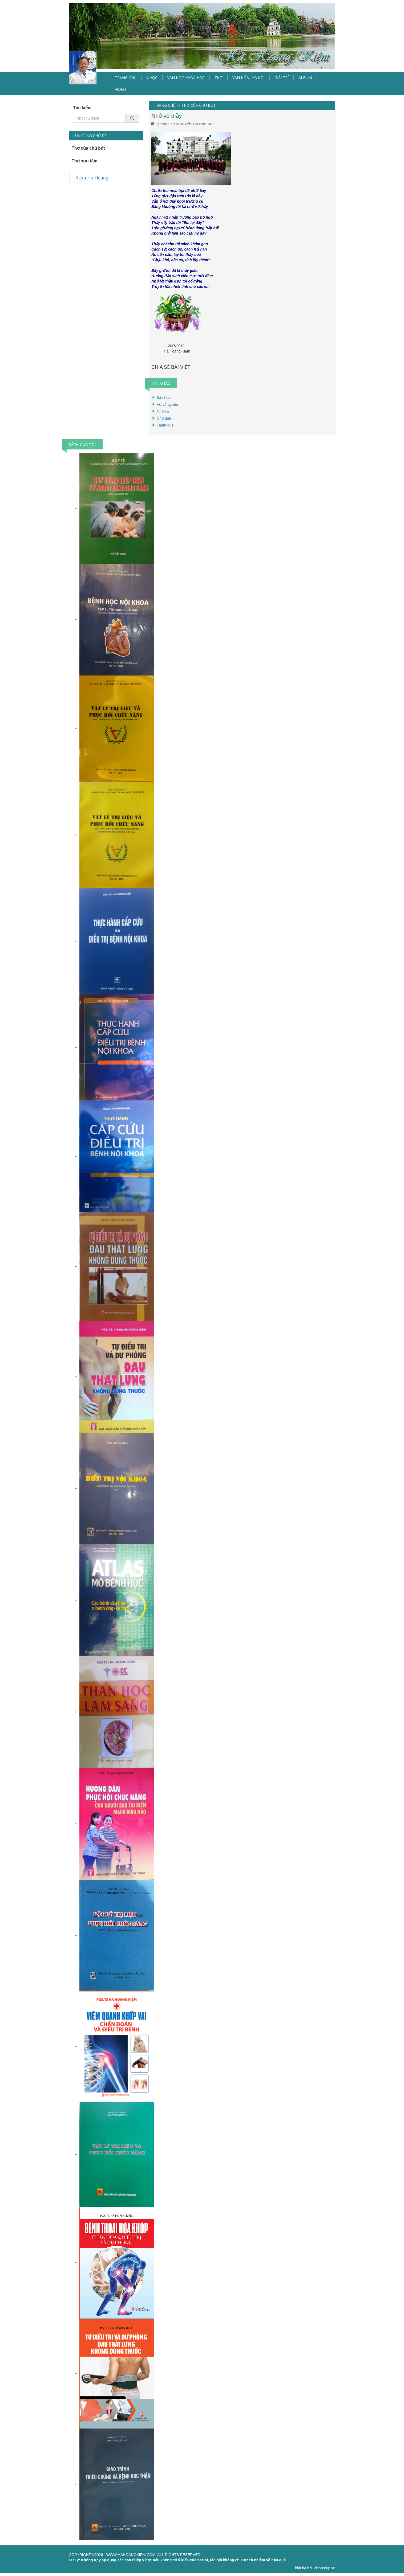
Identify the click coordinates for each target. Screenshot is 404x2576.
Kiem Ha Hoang (91, 178)
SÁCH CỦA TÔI (82, 444)
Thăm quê (165, 425)
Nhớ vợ (163, 411)
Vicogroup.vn (324, 2568)
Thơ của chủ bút (88, 148)
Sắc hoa (164, 397)
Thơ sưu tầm (85, 161)
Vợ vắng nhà (167, 404)
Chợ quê (164, 418)
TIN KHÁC (160, 383)
